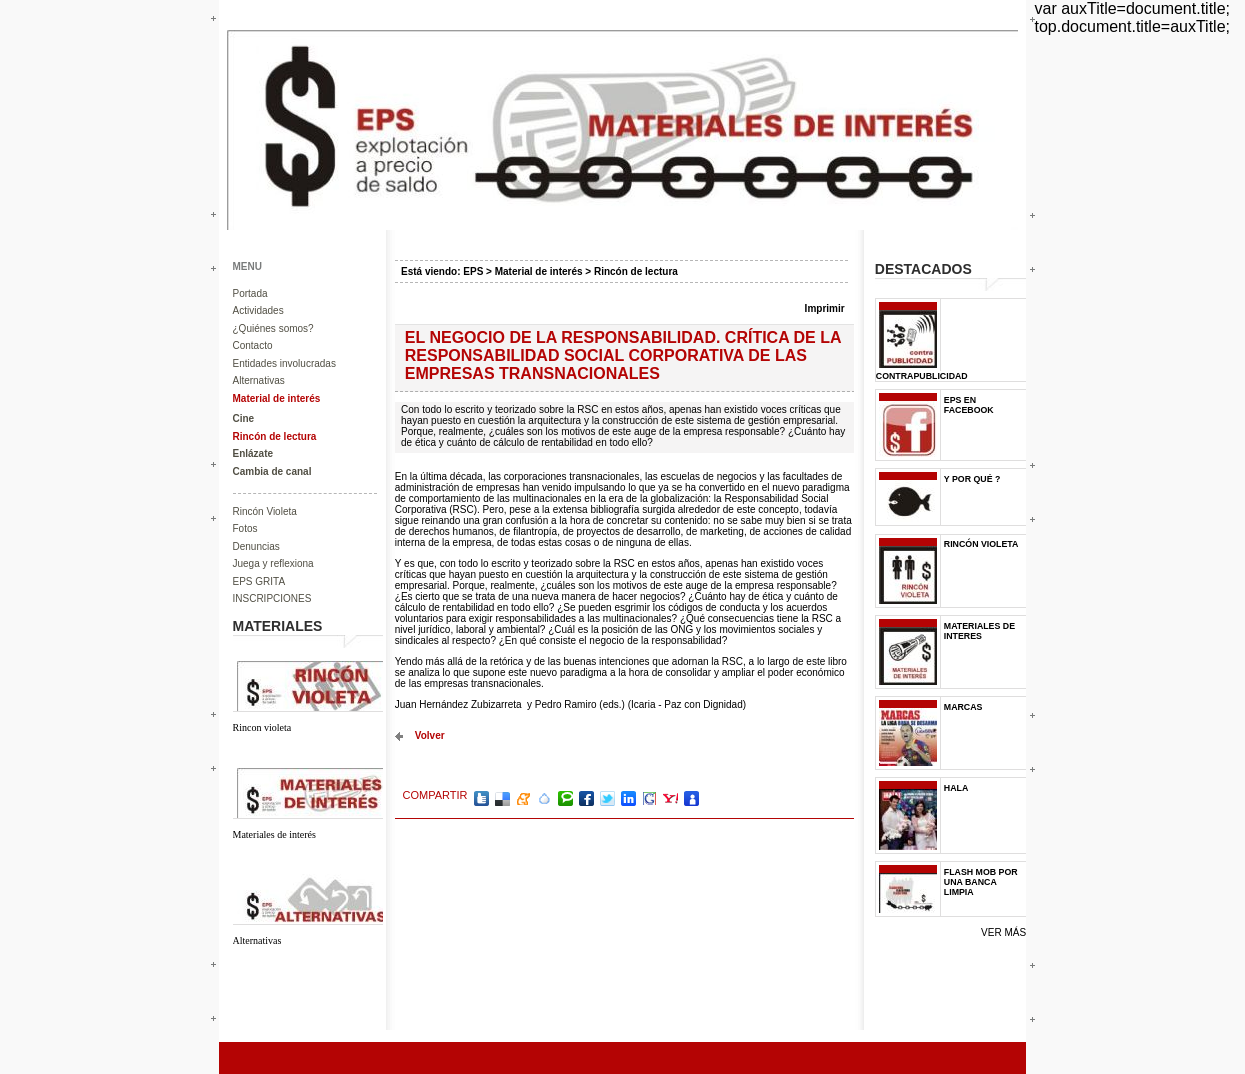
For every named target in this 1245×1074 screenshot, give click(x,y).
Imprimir (825, 308)
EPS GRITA (259, 581)
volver (430, 735)
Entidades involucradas (284, 363)
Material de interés (277, 398)
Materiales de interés (274, 834)
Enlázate (253, 453)
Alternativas (259, 380)
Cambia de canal (272, 471)
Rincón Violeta (265, 511)
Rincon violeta (262, 727)
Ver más (1003, 932)
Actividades (258, 310)
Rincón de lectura (275, 436)
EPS (473, 271)
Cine (244, 418)
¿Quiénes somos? (273, 328)
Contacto (253, 345)
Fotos (245, 528)
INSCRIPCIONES (272, 598)
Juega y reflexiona (273, 563)
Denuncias (256, 546)
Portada (250, 293)
